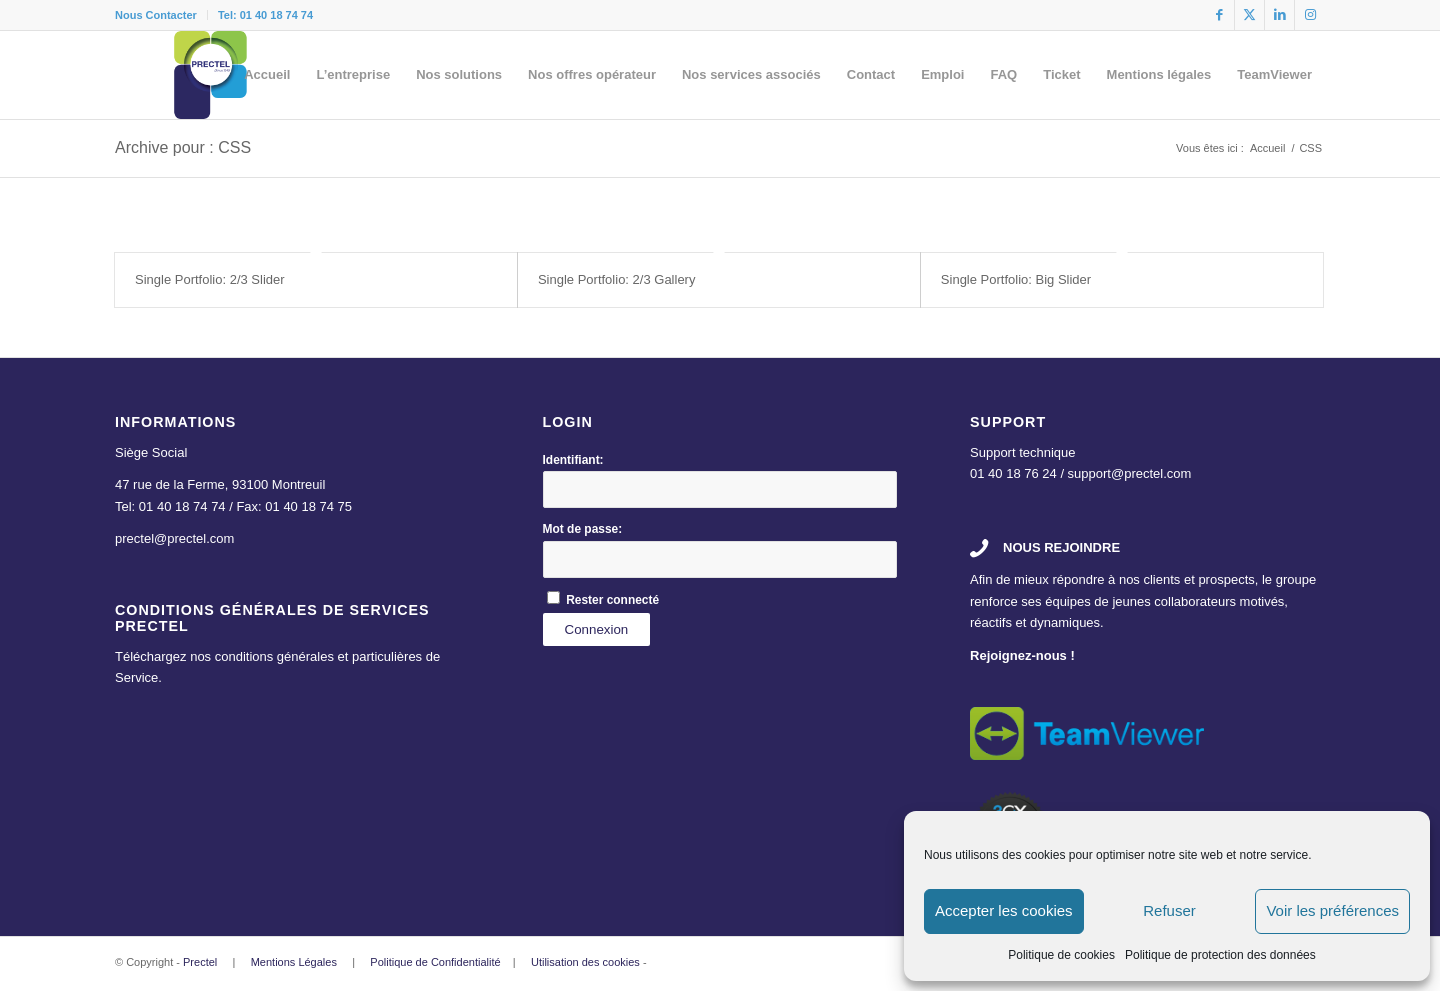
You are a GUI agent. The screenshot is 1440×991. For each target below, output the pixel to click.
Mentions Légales (294, 962)
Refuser (1169, 910)
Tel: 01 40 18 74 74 (265, 15)
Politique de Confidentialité (435, 962)
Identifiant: (573, 460)
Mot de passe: (583, 529)
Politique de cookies (1061, 955)
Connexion (597, 629)
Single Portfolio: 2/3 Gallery (617, 279)
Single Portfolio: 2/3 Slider (210, 279)
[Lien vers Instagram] (1310, 15)
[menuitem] (161, 15)
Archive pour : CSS (183, 147)
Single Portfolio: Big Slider (1016, 279)
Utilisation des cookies (585, 962)
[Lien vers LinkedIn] (1279, 15)
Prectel (200, 962)
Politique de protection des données (1220, 955)
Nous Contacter (156, 15)
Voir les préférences (1332, 910)
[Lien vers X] (1249, 15)
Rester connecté (612, 600)
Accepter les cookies (1004, 910)
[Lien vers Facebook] (1219, 15)
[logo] (211, 75)
